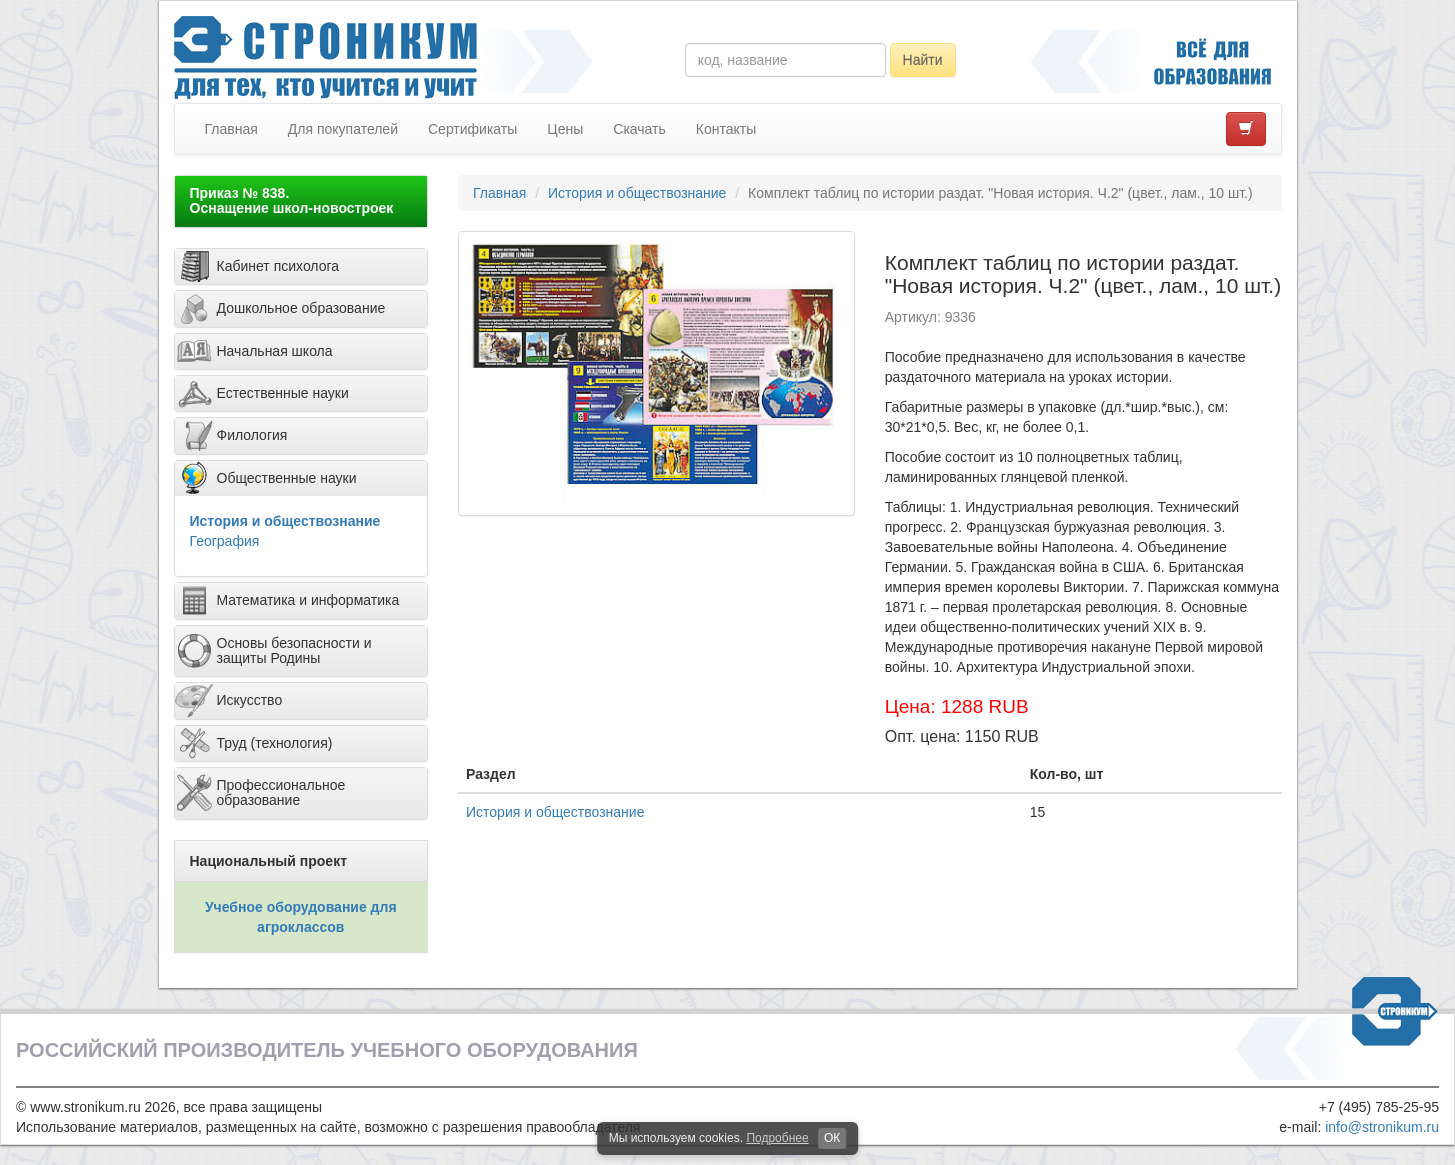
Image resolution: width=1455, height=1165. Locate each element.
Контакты (726, 129)
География (225, 541)
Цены (565, 129)
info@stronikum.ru (1382, 1127)
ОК (832, 1138)
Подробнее (777, 1138)
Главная (231, 129)
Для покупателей (343, 129)
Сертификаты (472, 129)
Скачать (639, 129)
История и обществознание (285, 521)
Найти (923, 60)
